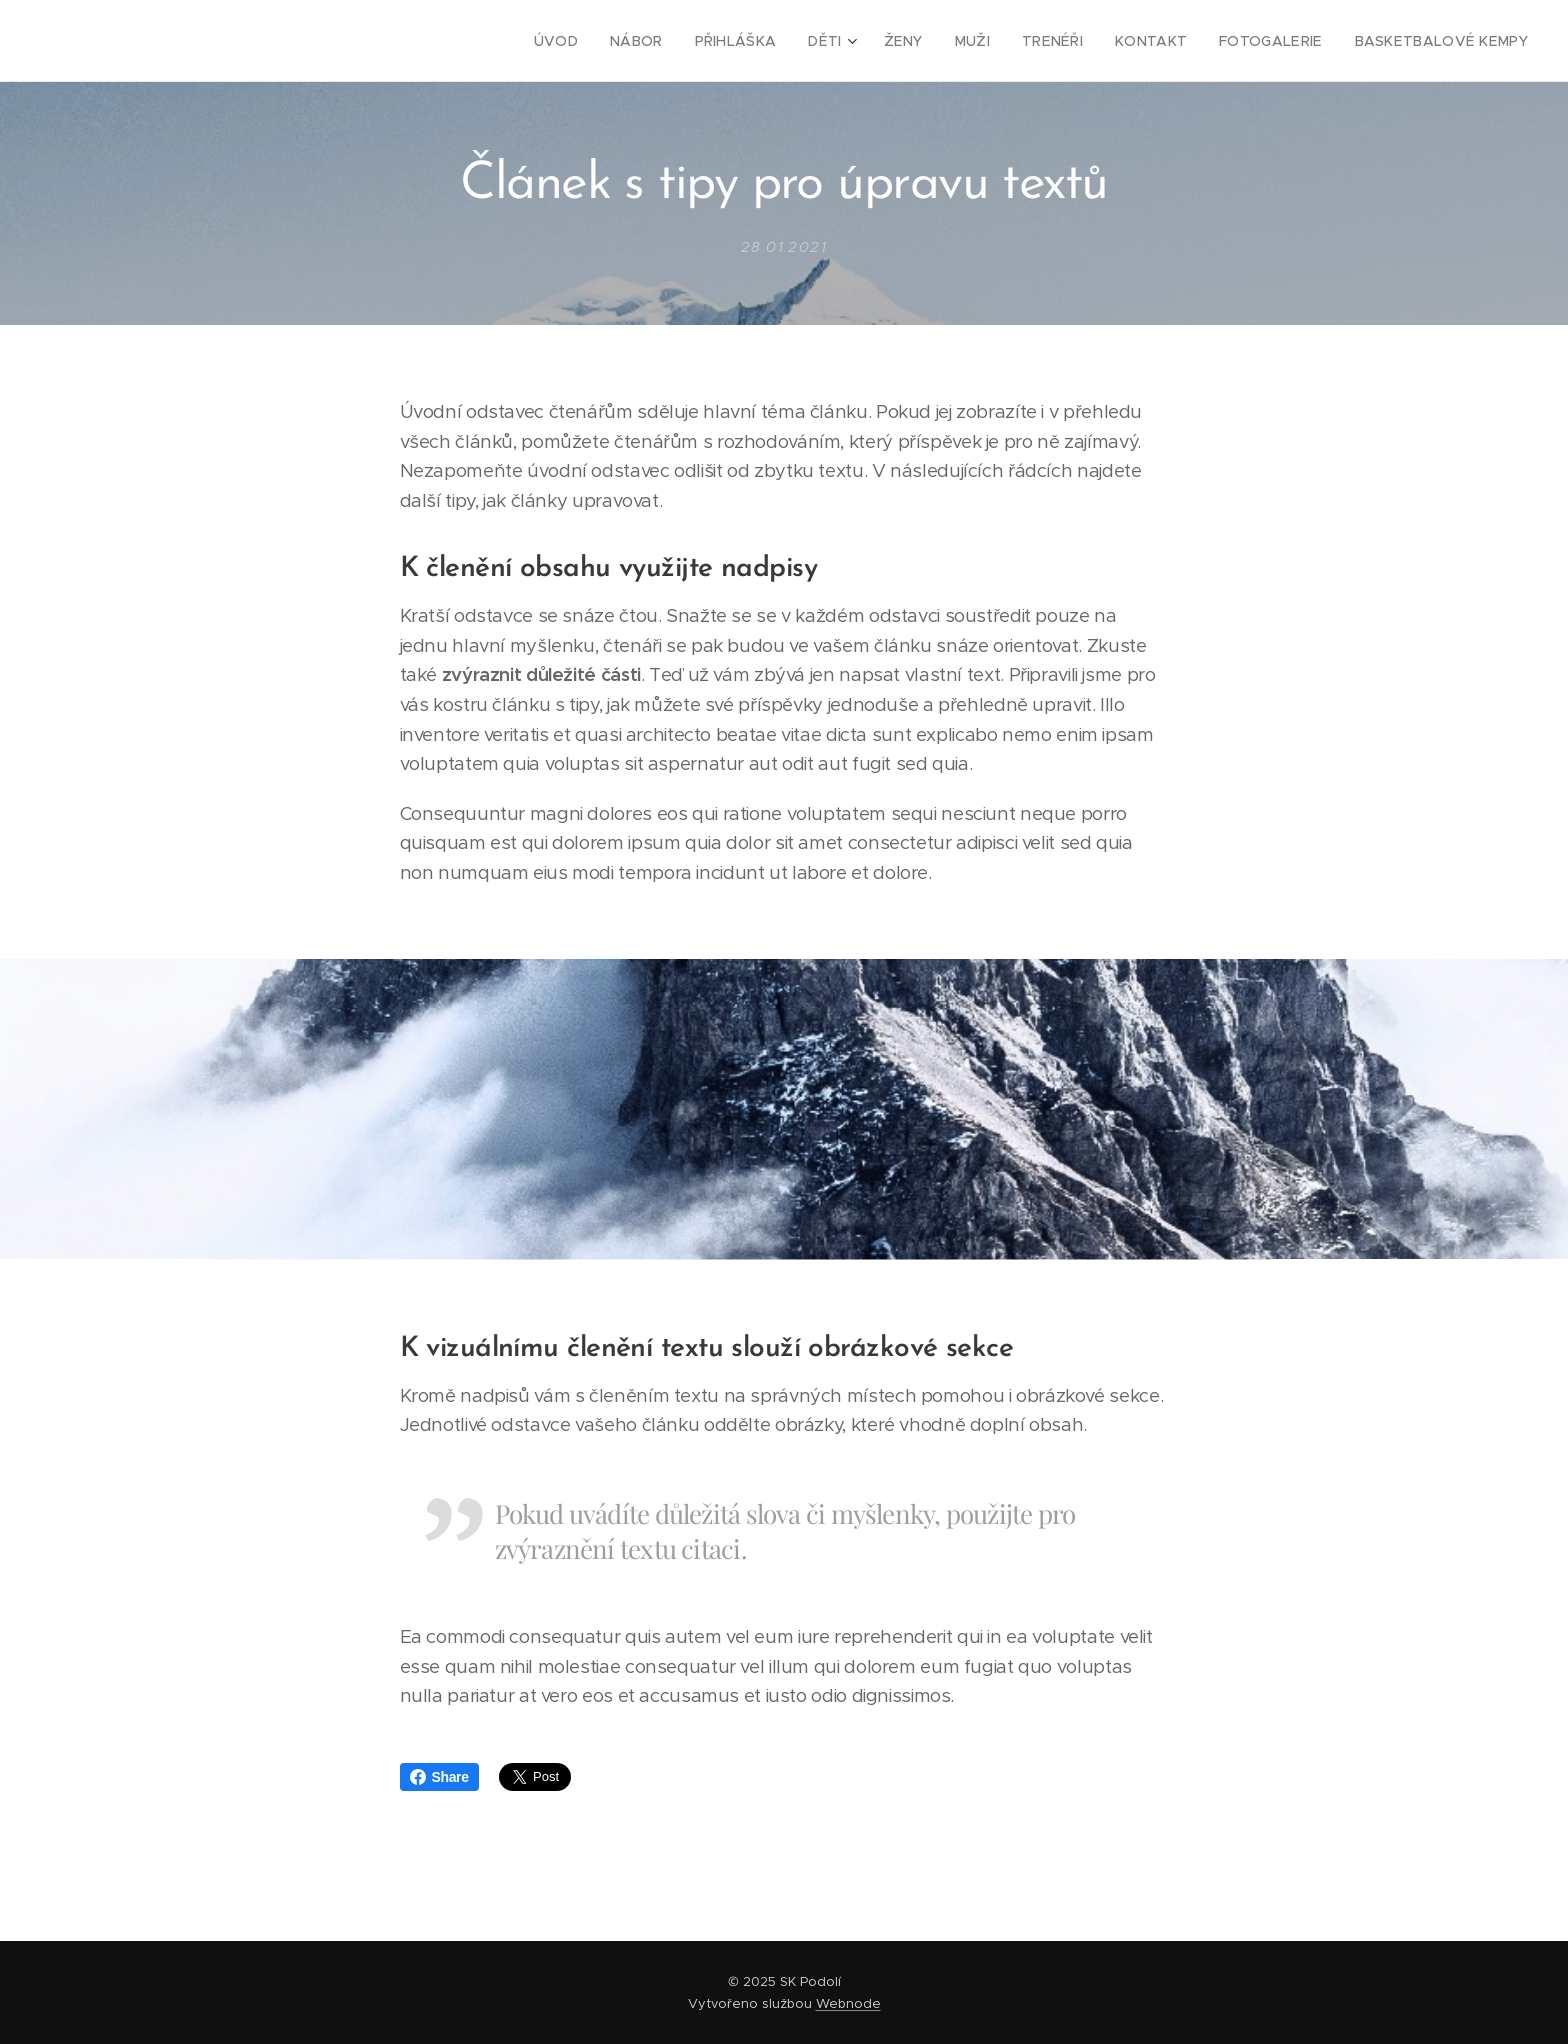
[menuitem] (607, 41)
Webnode (848, 2003)
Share (439, 1777)
